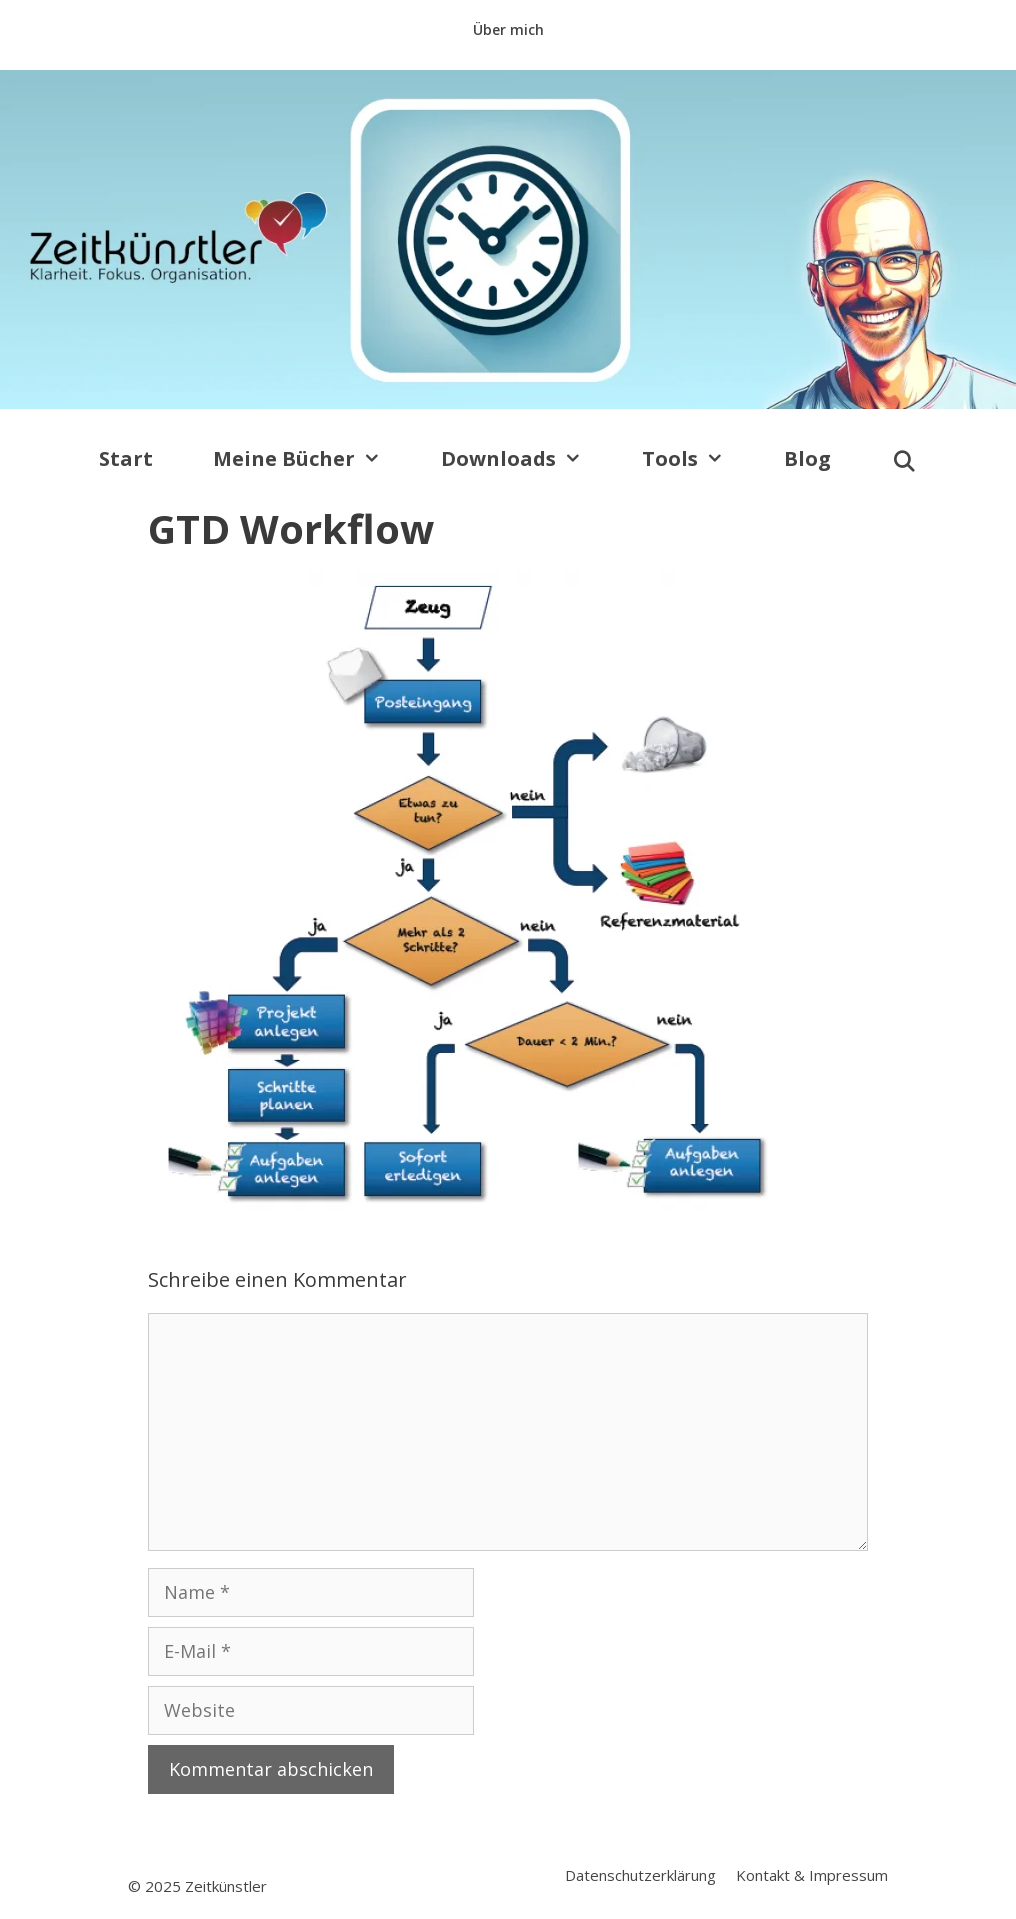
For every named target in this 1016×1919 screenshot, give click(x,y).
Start (126, 458)
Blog (807, 458)
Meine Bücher (312, 459)
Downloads (526, 459)
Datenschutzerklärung (640, 1875)
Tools (698, 459)
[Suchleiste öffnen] (904, 462)
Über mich (508, 29)
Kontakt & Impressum (812, 1875)
